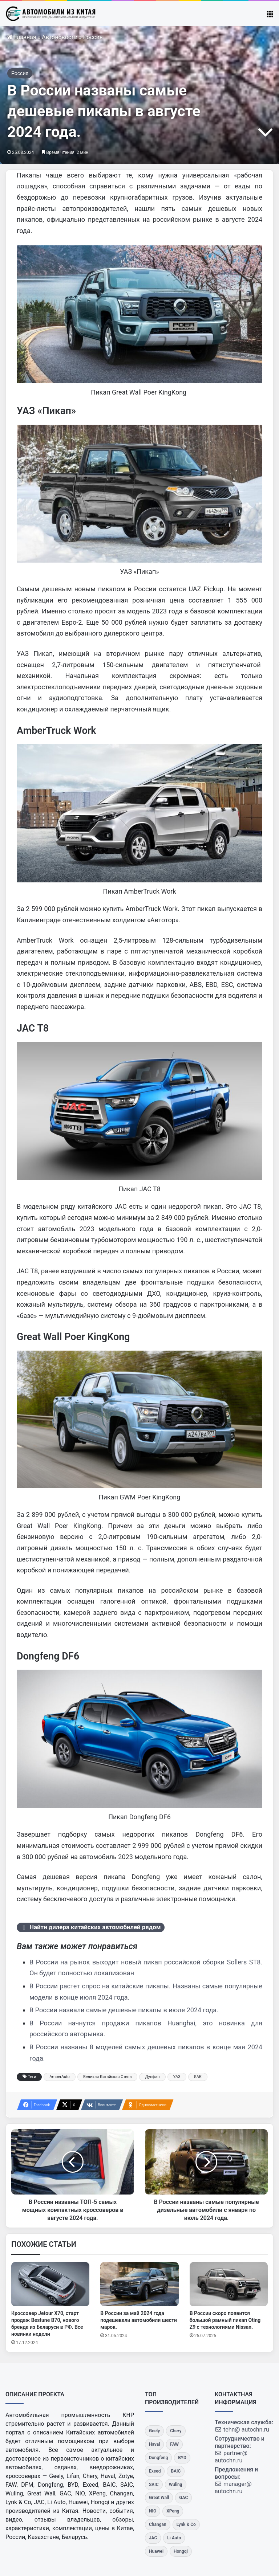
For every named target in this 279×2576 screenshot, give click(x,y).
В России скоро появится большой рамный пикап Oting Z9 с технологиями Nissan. (225, 2320)
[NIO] (152, 2511)
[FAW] (174, 2444)
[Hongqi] (181, 2551)
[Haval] (154, 2444)
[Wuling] (175, 2484)
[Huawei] (156, 2551)
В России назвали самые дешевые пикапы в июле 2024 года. (123, 2010)
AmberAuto (59, 2076)
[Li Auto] (174, 2538)
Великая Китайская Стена (107, 2076)
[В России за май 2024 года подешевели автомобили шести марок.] (139, 2284)
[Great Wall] (159, 2497)
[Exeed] (155, 2471)
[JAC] (153, 2538)
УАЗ (177, 2076)
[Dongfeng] (158, 2457)
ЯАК (198, 2076)
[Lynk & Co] (186, 2524)
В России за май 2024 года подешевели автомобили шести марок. (138, 2320)
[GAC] (183, 2497)
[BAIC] (176, 2471)
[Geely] (154, 2431)
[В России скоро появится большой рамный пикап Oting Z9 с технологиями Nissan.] (229, 2284)
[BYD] (182, 2457)
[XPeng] (172, 2511)
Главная (21, 37)
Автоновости (59, 37)
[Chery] (175, 2431)
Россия (93, 37)
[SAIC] (154, 2484)
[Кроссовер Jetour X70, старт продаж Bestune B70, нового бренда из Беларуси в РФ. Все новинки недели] (50, 2284)
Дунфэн (152, 2076)
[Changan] (157, 2524)
